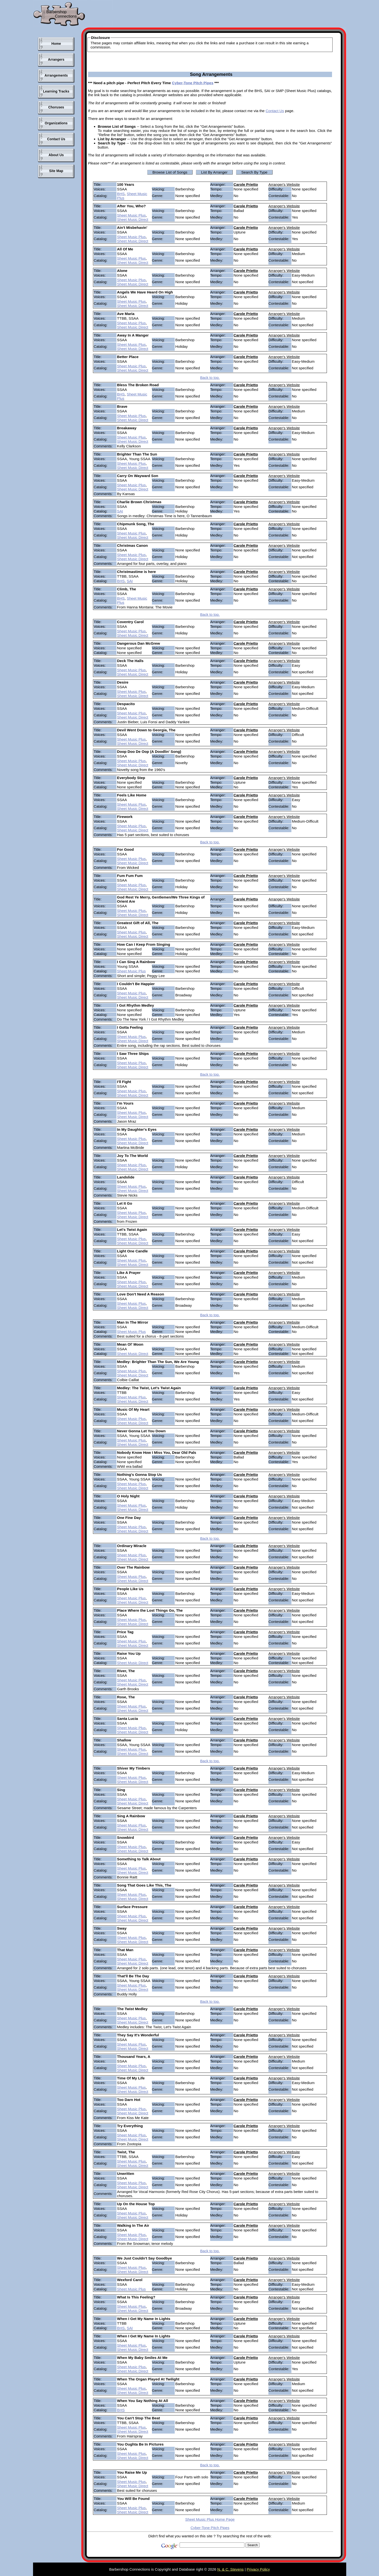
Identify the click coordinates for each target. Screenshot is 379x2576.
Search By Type (254, 172)
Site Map (56, 171)
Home (56, 44)
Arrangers (56, 59)
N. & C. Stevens (230, 2569)
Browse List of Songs (169, 172)
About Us (56, 155)
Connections (66, 16)
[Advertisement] (203, 15)
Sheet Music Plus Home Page (210, 2519)
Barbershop (56, 12)
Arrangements (56, 75)
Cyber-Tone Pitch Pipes (192, 83)
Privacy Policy (258, 2569)
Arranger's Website (284, 184)
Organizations (56, 123)
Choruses (56, 107)
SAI (120, 511)
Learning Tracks (56, 91)
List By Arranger (214, 172)
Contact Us (56, 139)
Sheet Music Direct (132, 219)
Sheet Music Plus (131, 215)
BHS (121, 194)
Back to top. (210, 377)
